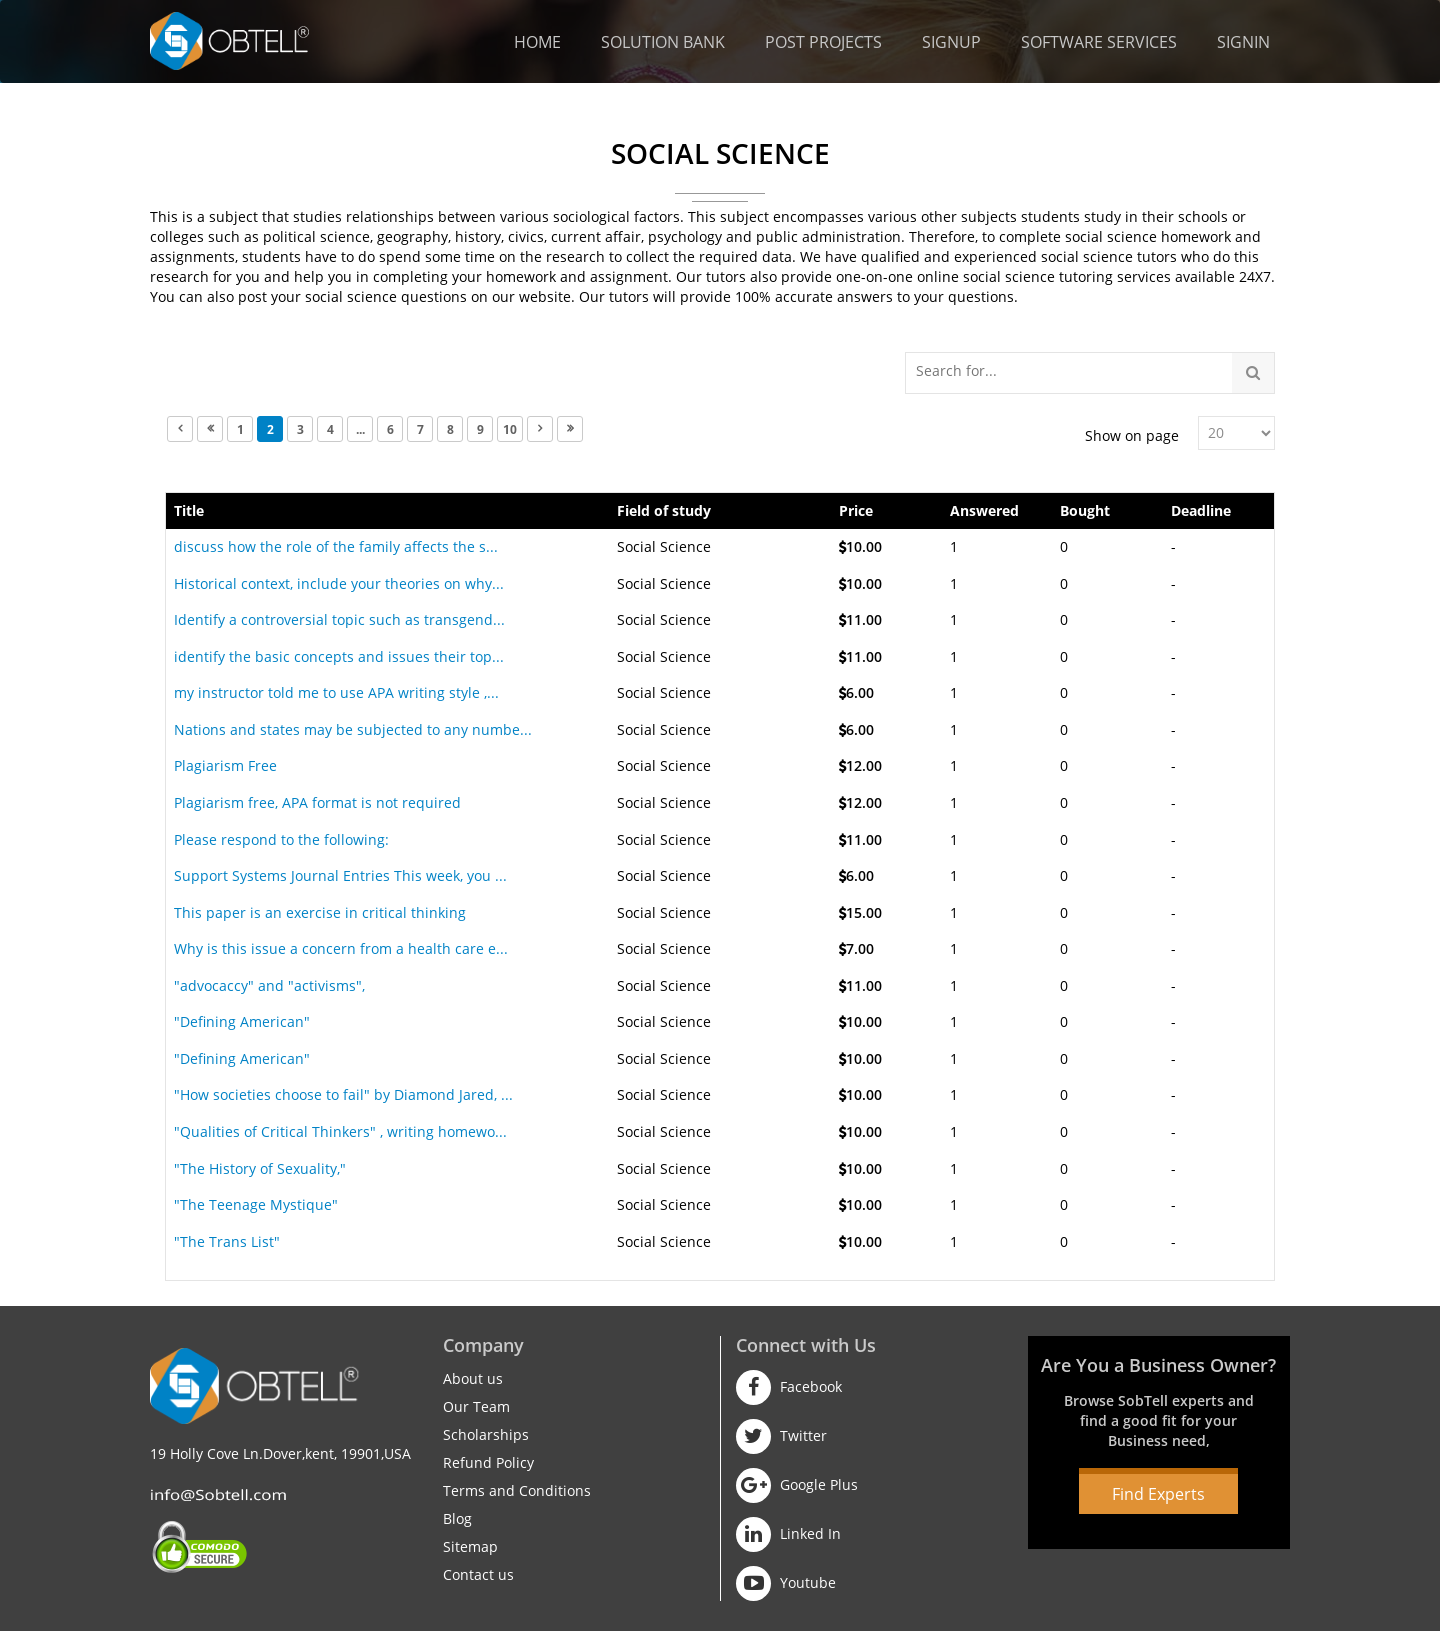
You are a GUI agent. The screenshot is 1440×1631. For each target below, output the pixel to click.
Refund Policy (488, 1462)
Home (537, 42)
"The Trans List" (227, 1241)
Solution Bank (663, 42)
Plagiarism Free (225, 765)
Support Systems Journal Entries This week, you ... (340, 875)
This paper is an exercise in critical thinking (320, 912)
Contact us (478, 1574)
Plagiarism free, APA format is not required (317, 802)
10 (510, 429)
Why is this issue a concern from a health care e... (341, 948)
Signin (1243, 42)
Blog (457, 1518)
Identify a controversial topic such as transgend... (339, 619)
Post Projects (823, 42)
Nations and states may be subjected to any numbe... (353, 729)
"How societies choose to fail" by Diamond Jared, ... (343, 1094)
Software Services (1099, 42)
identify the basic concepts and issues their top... (339, 656)
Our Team (476, 1406)
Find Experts (1158, 1494)
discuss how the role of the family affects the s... (336, 546)
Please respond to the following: (281, 839)
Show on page (1132, 435)
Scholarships (486, 1434)
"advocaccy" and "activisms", (269, 985)
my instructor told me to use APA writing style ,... (336, 692)
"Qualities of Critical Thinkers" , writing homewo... (340, 1131)
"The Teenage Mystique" (256, 1204)
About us (473, 1378)
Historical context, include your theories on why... (339, 583)
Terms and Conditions (517, 1490)
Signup (951, 42)
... (360, 429)
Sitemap (470, 1546)
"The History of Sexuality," (260, 1168)
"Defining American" (242, 1021)
